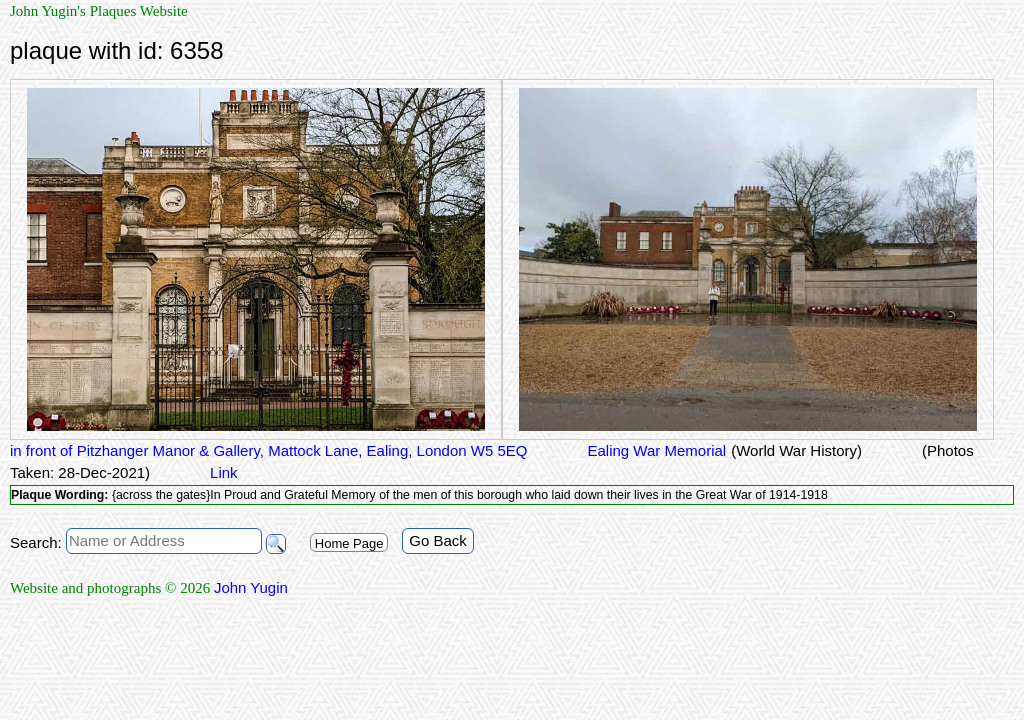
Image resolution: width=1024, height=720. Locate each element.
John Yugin (251, 587)
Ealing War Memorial (657, 450)
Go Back (438, 540)
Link (224, 472)
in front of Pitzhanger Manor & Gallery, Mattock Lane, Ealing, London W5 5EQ (269, 450)
